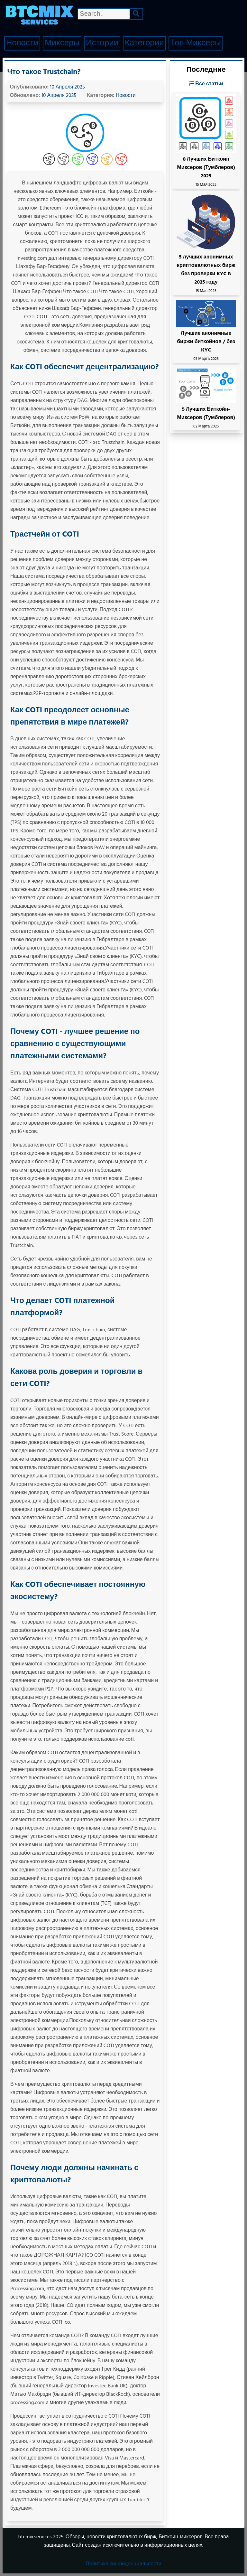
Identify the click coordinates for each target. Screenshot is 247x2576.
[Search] (136, 14)
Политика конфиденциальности (123, 2564)
